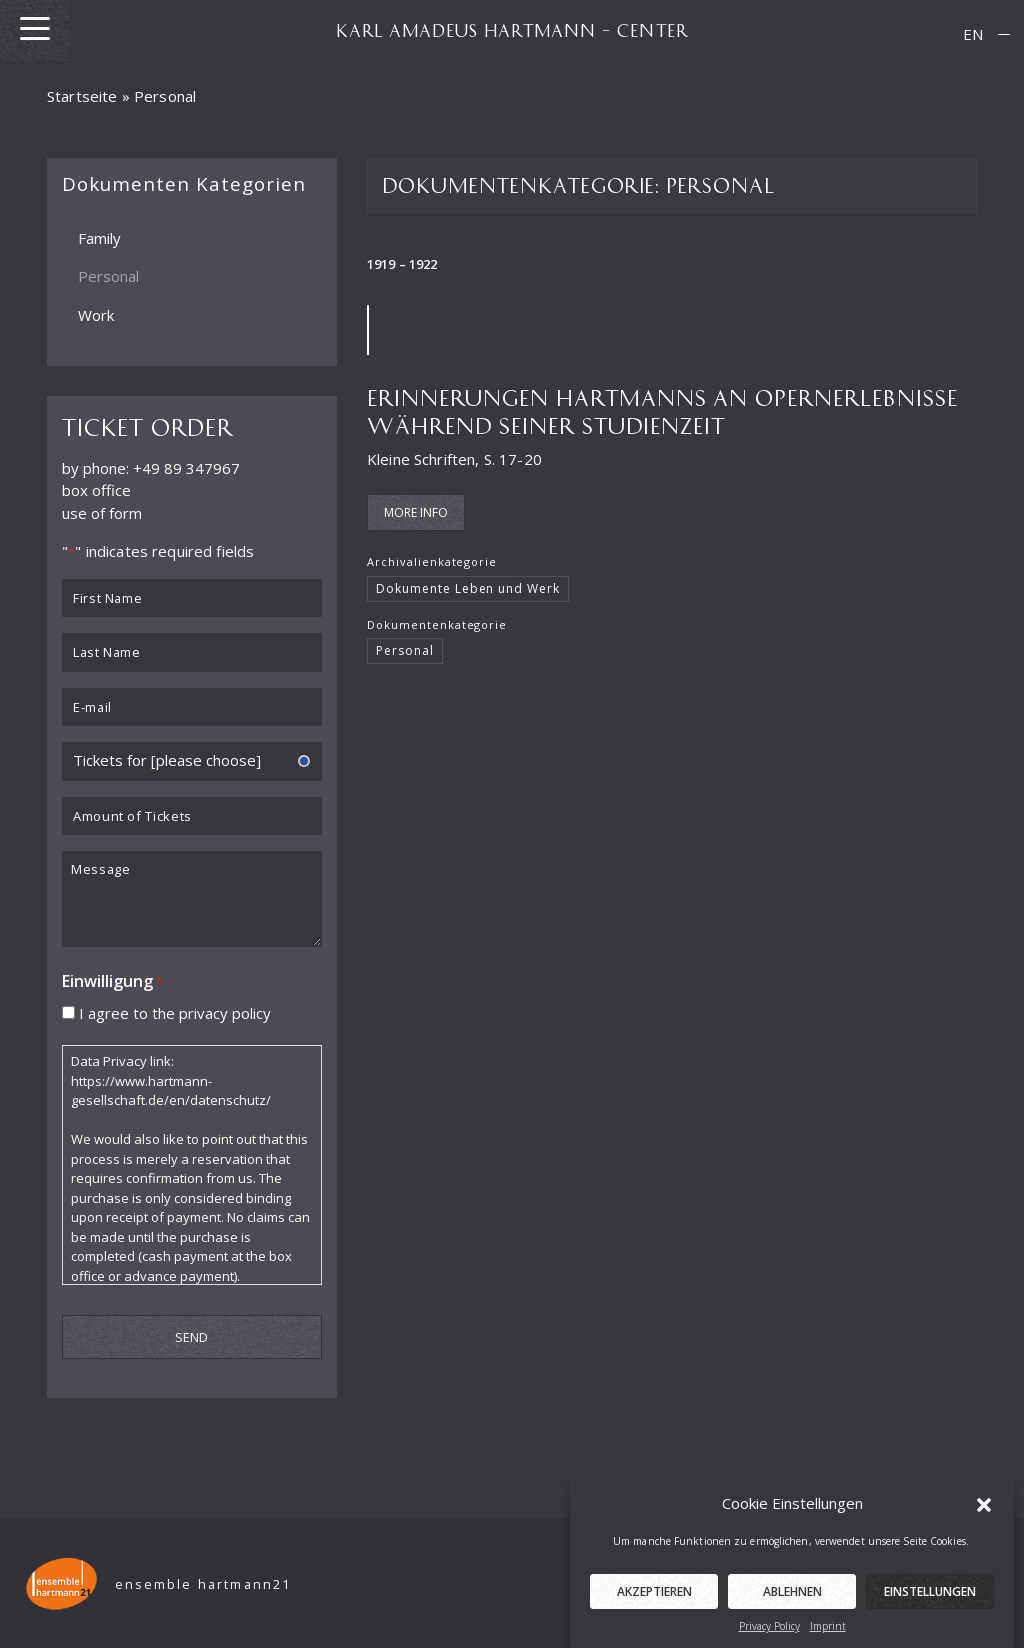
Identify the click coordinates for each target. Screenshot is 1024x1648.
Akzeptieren (654, 1610)
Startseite (82, 96)
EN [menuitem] (973, 34)
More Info (416, 512)
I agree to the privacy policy (175, 1012)
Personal (108, 276)
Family (99, 237)
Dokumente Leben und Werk (468, 588)
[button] (984, 1522)
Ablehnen (792, 1610)
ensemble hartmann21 (203, 1584)
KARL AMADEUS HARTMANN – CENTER (512, 30)
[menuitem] (973, 34)
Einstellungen (930, 1610)
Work (96, 314)
